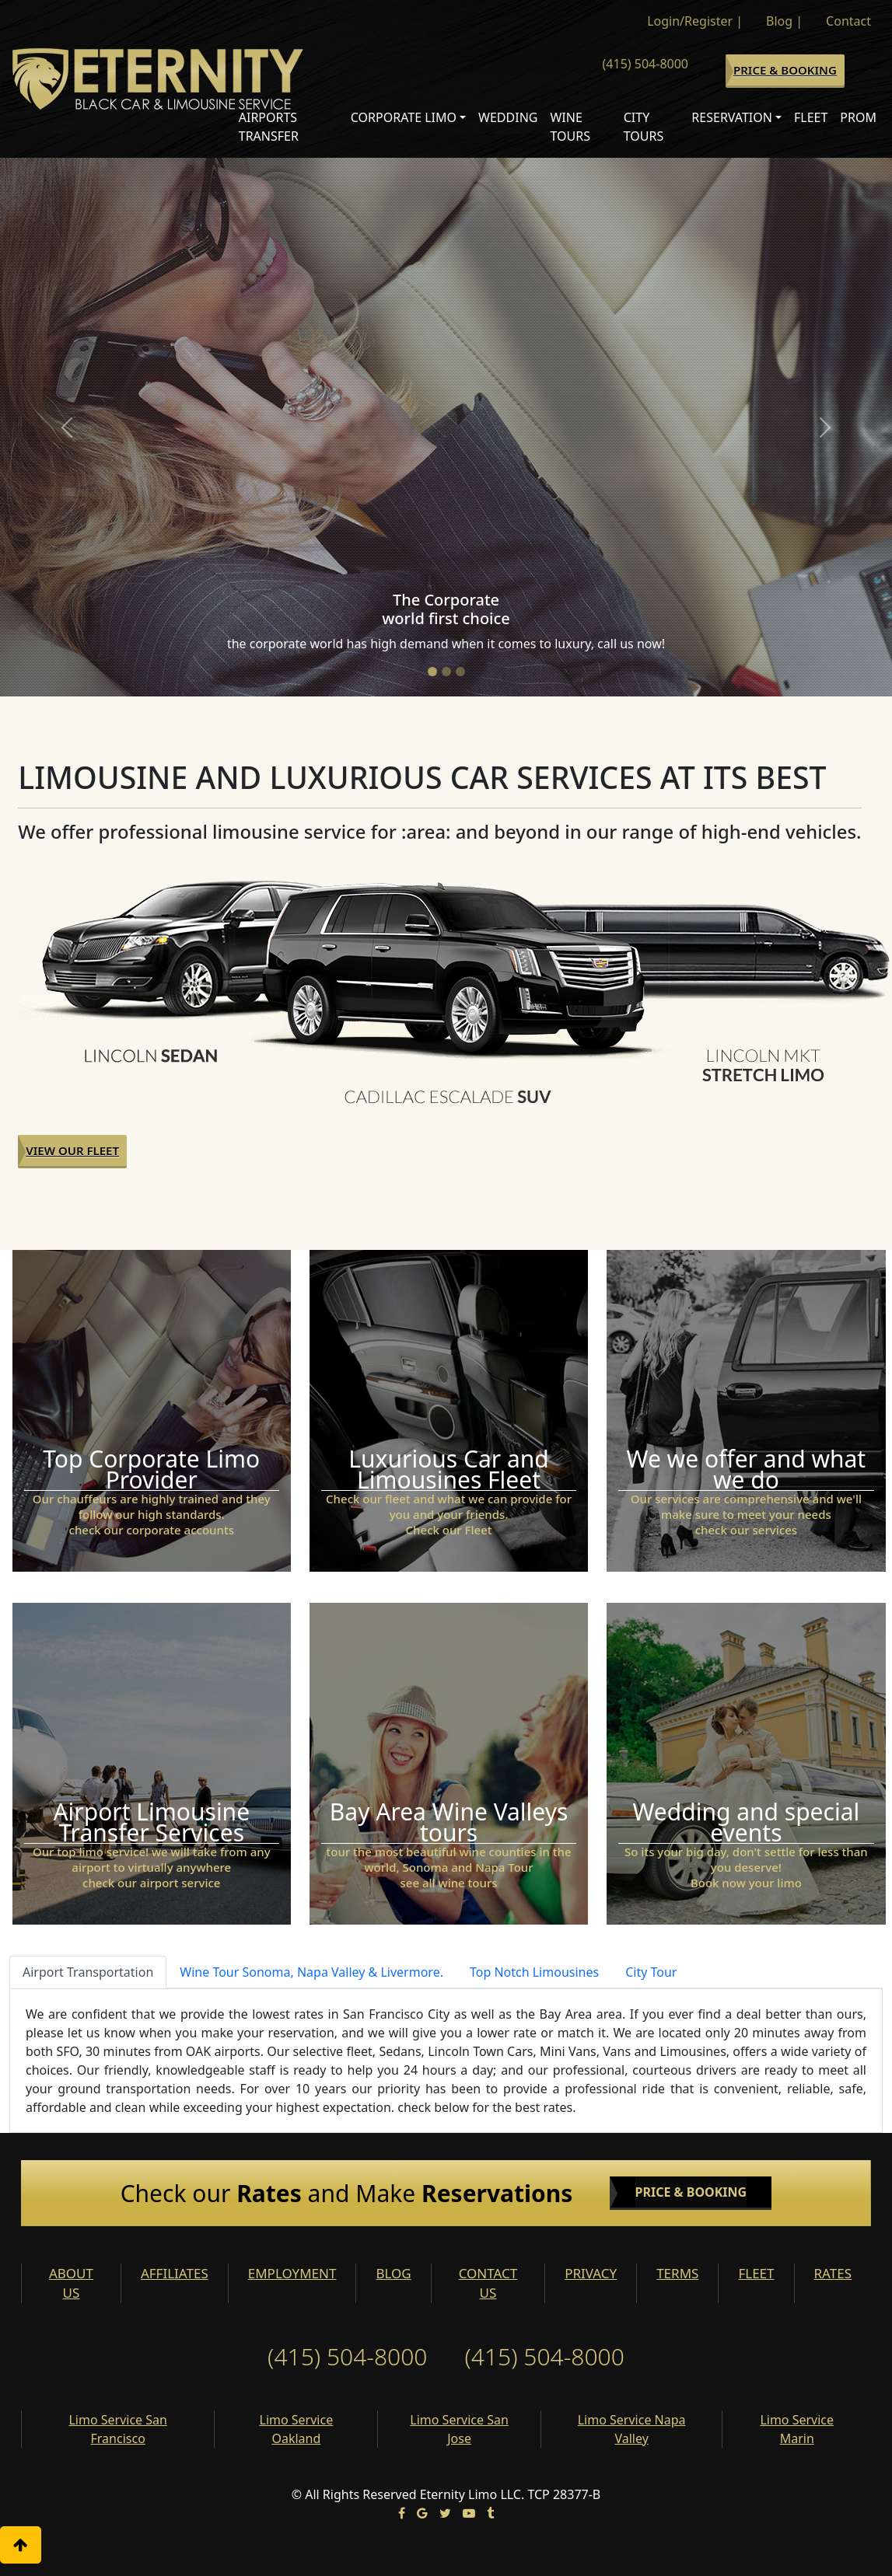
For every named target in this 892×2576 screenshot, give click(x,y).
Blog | (784, 21)
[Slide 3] (460, 671)
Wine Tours (570, 127)
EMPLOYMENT (292, 2273)
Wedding (507, 117)
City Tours (644, 127)
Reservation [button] (731, 117)
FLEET (756, 2273)
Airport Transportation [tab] (88, 1972)
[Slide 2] (446, 671)
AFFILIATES (174, 2273)
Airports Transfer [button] (269, 127)
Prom (858, 117)
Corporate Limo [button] (403, 117)
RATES (833, 2273)
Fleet (810, 117)
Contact (848, 21)
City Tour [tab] (651, 1972)
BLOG (393, 2273)
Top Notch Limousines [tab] (534, 1972)
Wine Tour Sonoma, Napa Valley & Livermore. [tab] (311, 1972)
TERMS (677, 2273)
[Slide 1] (432, 671)
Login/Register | (695, 21)
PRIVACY (591, 2273)
